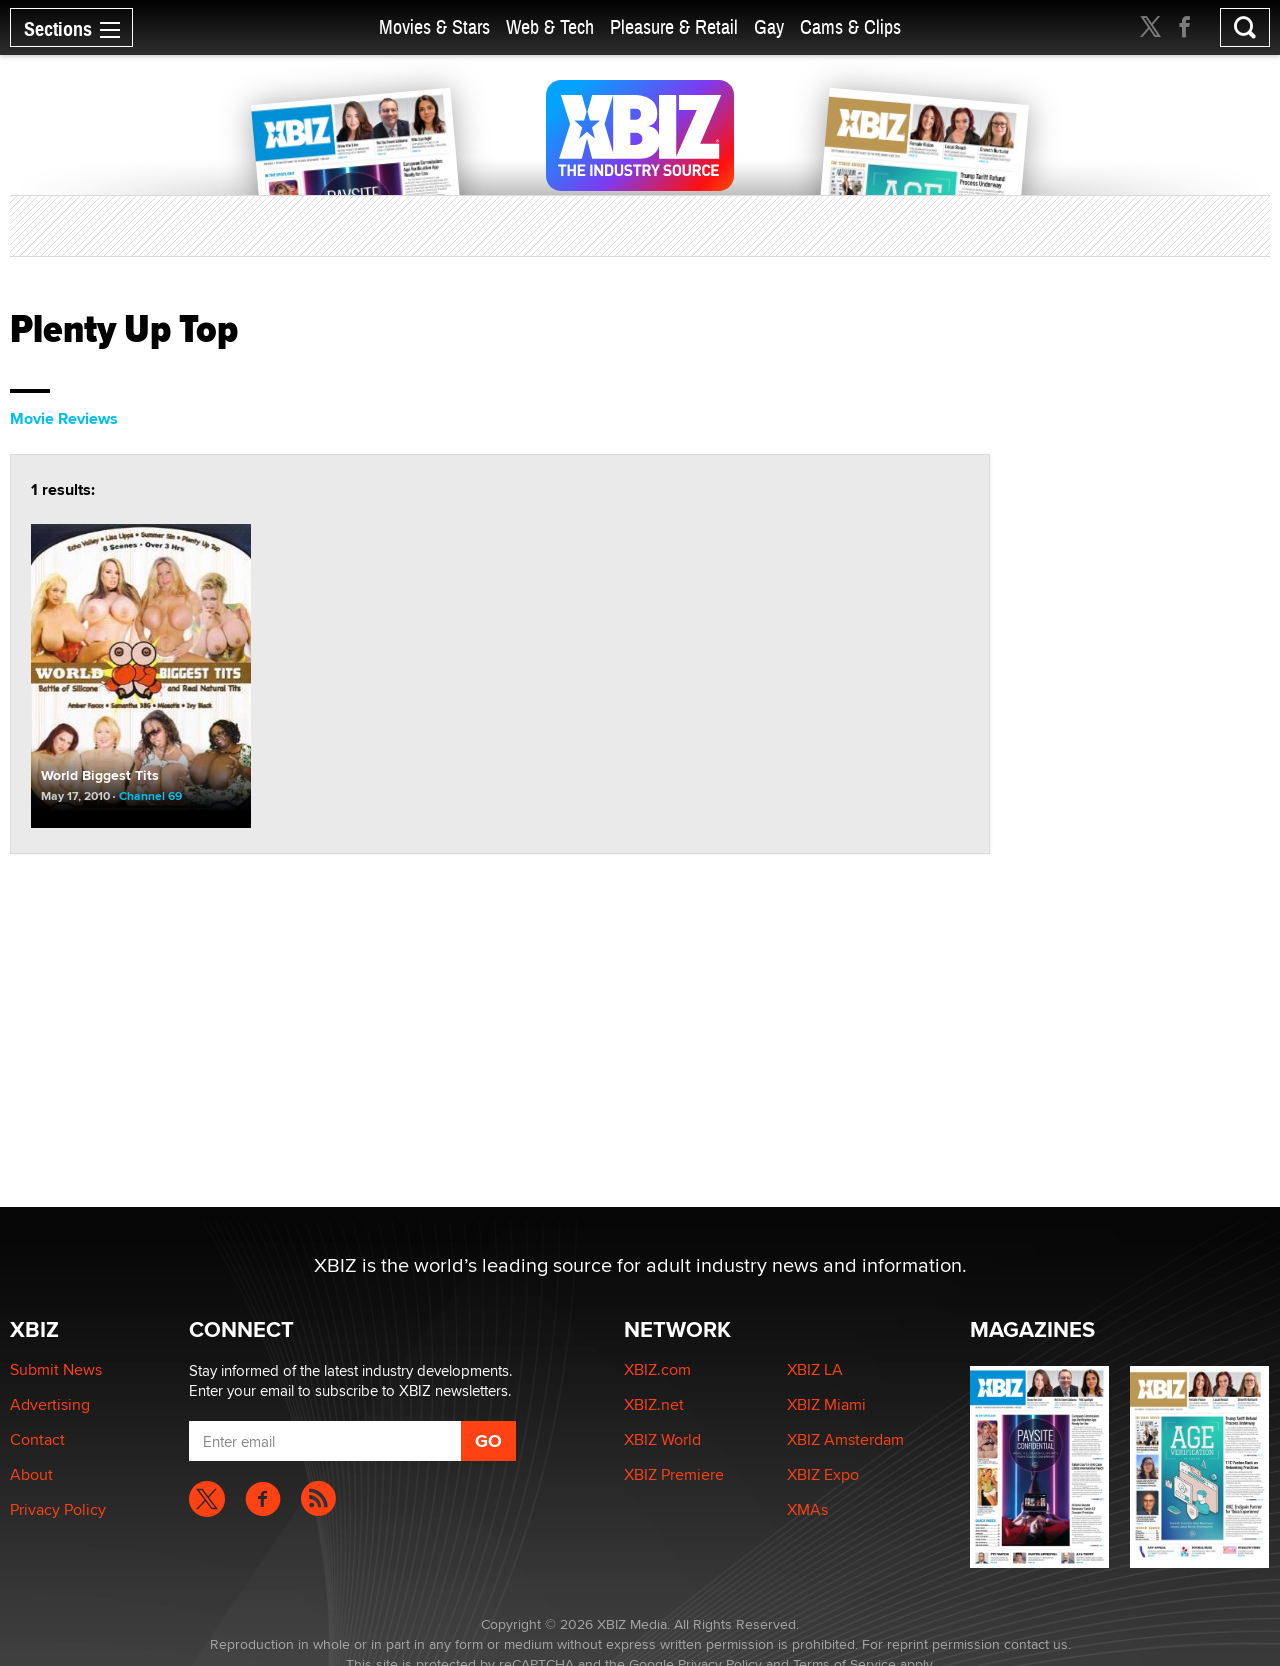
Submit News (56, 1369)
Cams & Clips (850, 27)
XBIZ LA (815, 1369)
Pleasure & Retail (674, 27)
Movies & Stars (434, 27)
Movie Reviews (64, 418)
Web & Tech (550, 27)
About (31, 1474)
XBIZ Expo (823, 1474)
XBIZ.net (654, 1404)
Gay (769, 27)
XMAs (807, 1509)
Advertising (50, 1404)
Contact (37, 1439)
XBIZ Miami (826, 1404)
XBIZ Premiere (674, 1474)
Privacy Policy (58, 1509)
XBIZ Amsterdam (845, 1439)
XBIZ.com (657, 1369)
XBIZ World (662, 1439)
